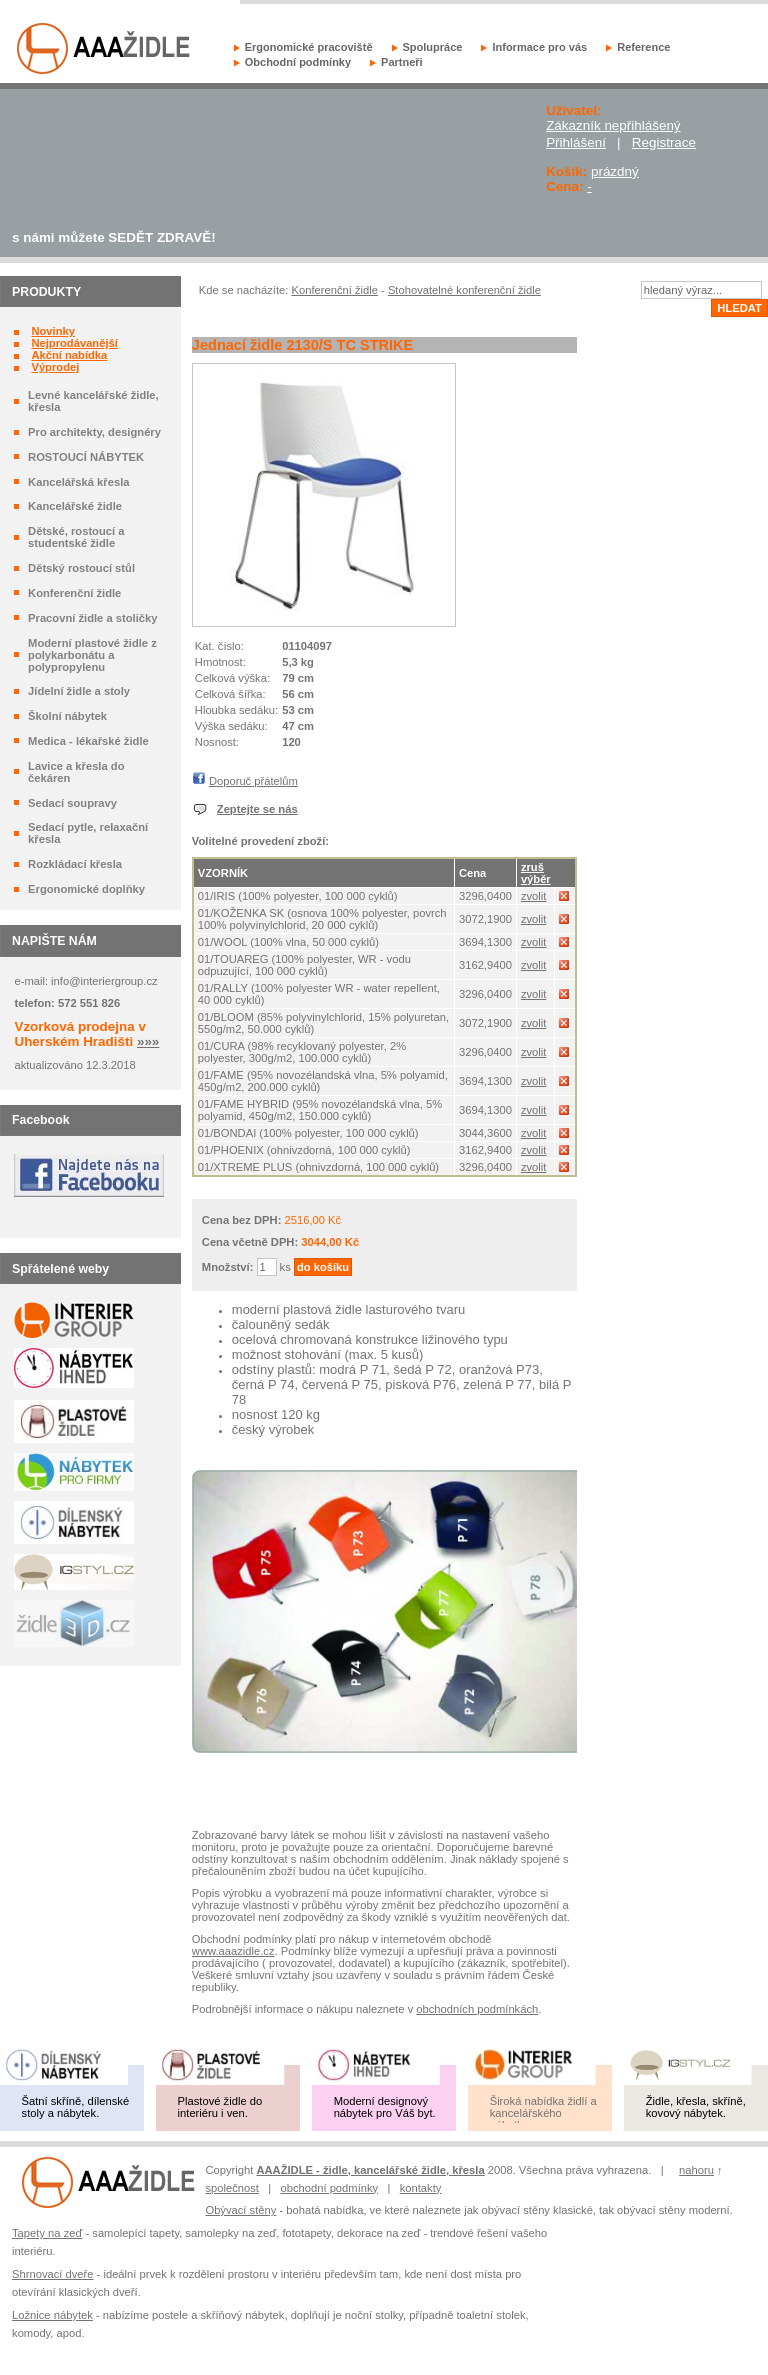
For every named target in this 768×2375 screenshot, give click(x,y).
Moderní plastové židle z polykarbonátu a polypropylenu (92, 655)
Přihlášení (576, 142)
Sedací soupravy (72, 803)
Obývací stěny (240, 2210)
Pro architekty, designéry (94, 432)
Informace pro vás (539, 47)
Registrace (664, 142)
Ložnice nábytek (52, 2315)
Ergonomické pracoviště (309, 47)
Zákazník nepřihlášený (613, 125)
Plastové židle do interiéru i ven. (220, 2107)
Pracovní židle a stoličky (92, 618)
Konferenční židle (74, 593)
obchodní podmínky (330, 2188)
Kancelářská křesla (78, 482)
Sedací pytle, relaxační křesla (88, 833)
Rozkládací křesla (75, 864)
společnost (232, 2188)
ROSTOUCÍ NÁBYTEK (86, 457)
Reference (643, 47)
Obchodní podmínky (298, 62)
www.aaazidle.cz (233, 1951)
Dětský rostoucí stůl (81, 568)
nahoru (696, 2170)
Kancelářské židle (75, 506)
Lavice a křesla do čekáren (76, 772)
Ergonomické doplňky (86, 889)
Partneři (402, 62)
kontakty (421, 2188)
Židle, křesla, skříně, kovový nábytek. (696, 2107)
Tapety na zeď (47, 2233)
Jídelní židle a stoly (79, 691)
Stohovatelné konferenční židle (464, 290)
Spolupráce (433, 47)
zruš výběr (536, 873)
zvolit (534, 896)
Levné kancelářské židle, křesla (93, 401)
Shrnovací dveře (52, 2274)
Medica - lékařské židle (88, 741)
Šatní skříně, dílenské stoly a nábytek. (76, 2107)
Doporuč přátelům (253, 781)
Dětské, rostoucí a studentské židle (76, 537)
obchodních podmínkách (477, 2009)
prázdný (615, 171)
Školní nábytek (67, 716)
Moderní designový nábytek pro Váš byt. (385, 2107)
